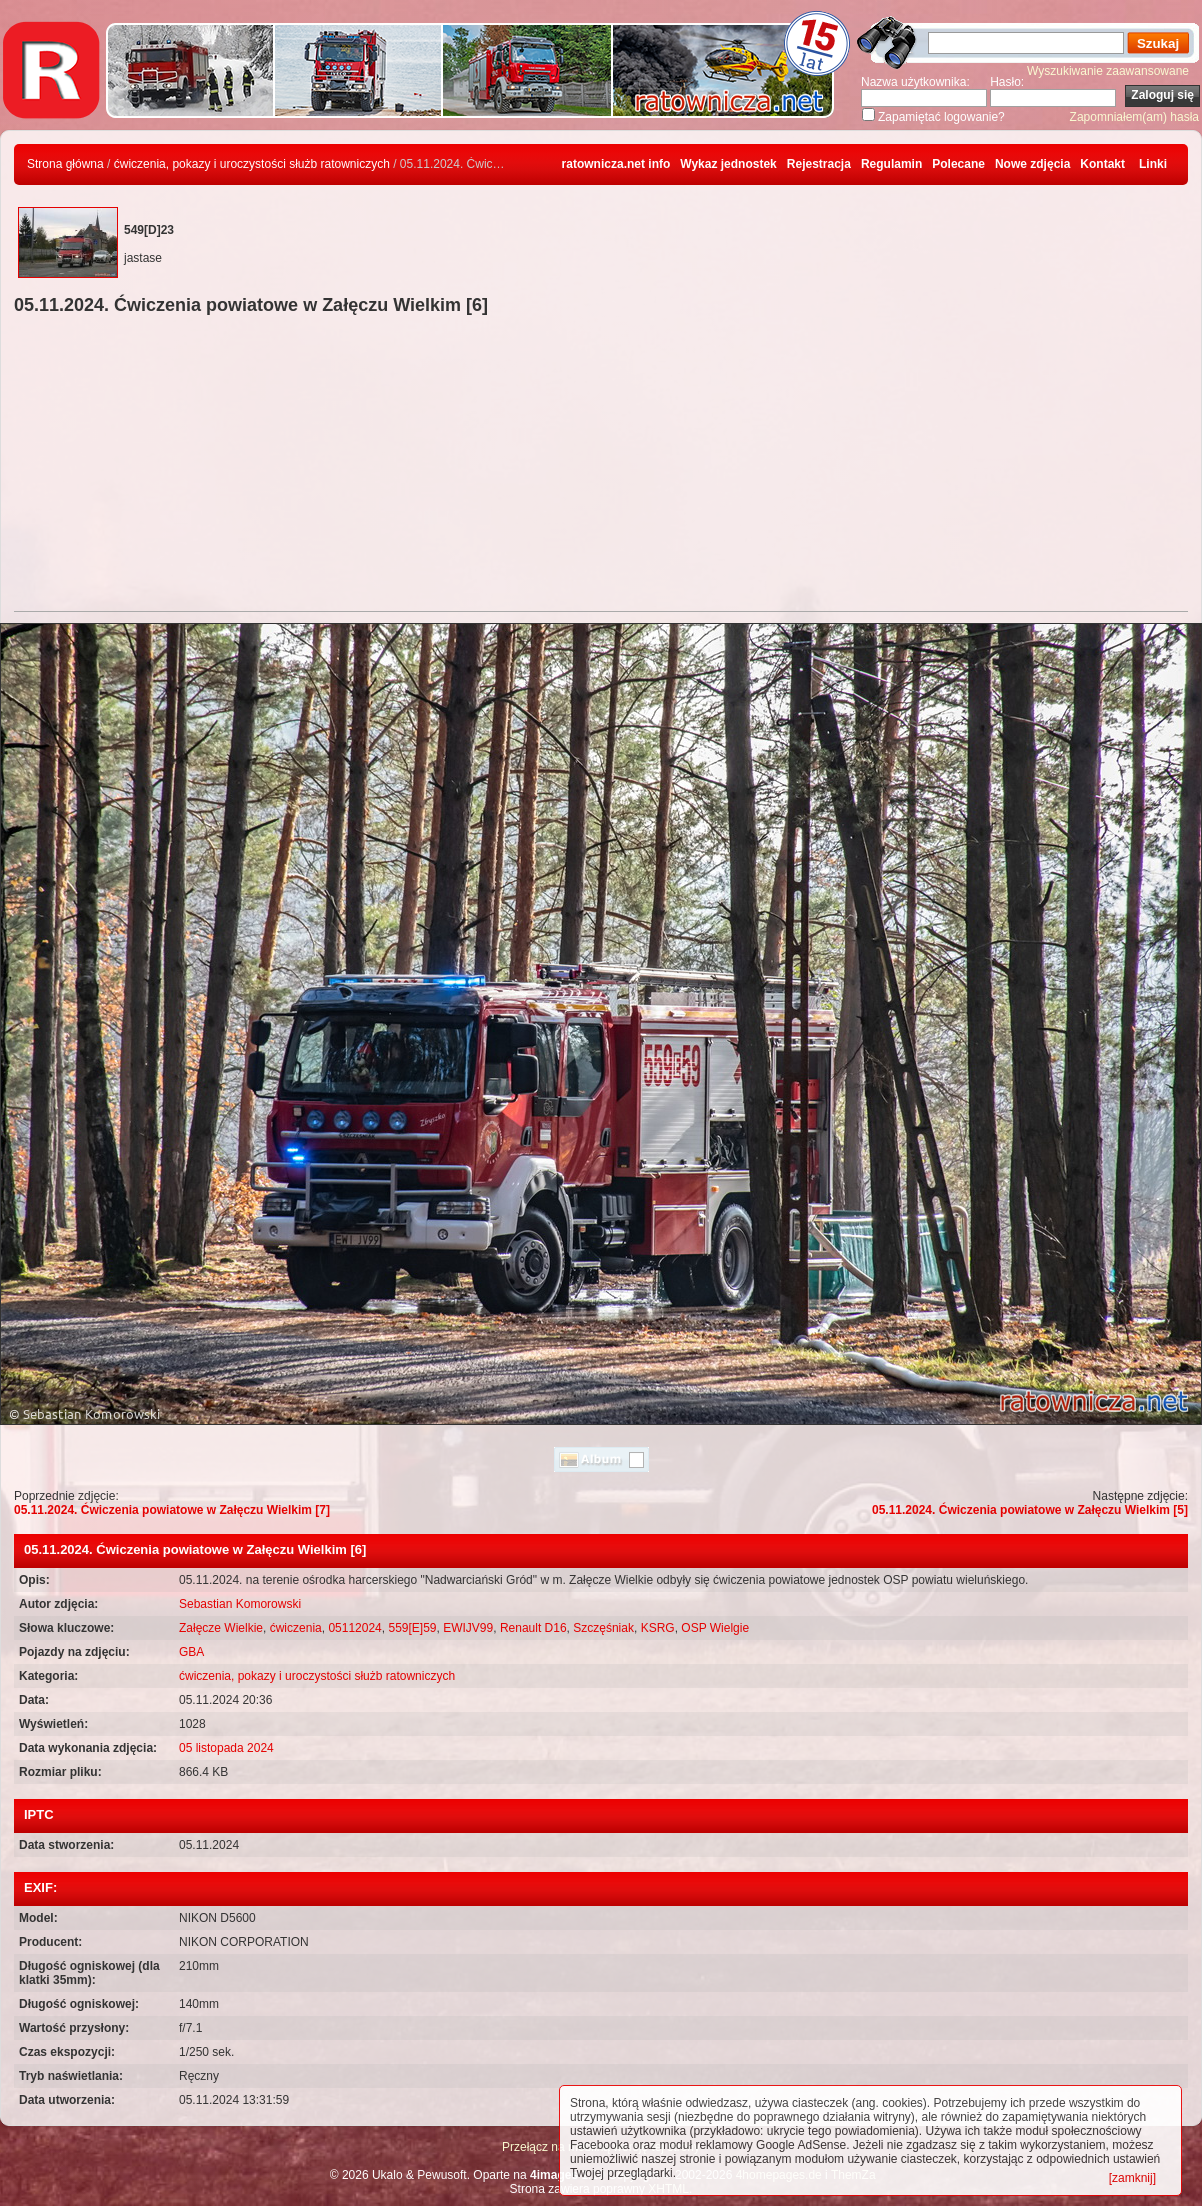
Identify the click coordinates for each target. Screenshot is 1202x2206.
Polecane (958, 164)
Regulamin (891, 164)
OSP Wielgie (715, 1628)
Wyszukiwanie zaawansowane (1108, 71)
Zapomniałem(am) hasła (1134, 117)
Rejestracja (819, 164)
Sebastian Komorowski (240, 1604)
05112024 (354, 1628)
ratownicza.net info (616, 164)
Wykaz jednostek (728, 164)
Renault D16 (533, 1628)
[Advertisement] (601, 466)
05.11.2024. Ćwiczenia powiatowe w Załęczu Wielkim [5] (1030, 1510)
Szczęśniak (603, 1628)
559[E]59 (412, 1628)
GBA (191, 1652)
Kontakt (1102, 164)
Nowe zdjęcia (1032, 164)
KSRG (658, 1628)
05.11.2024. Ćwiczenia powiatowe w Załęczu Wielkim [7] (172, 1510)
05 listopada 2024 (226, 1748)
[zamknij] (1132, 2178)
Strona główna (65, 164)
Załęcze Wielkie (221, 1628)
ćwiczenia (296, 1628)
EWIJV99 (468, 1628)
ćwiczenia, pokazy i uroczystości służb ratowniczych (252, 164)
